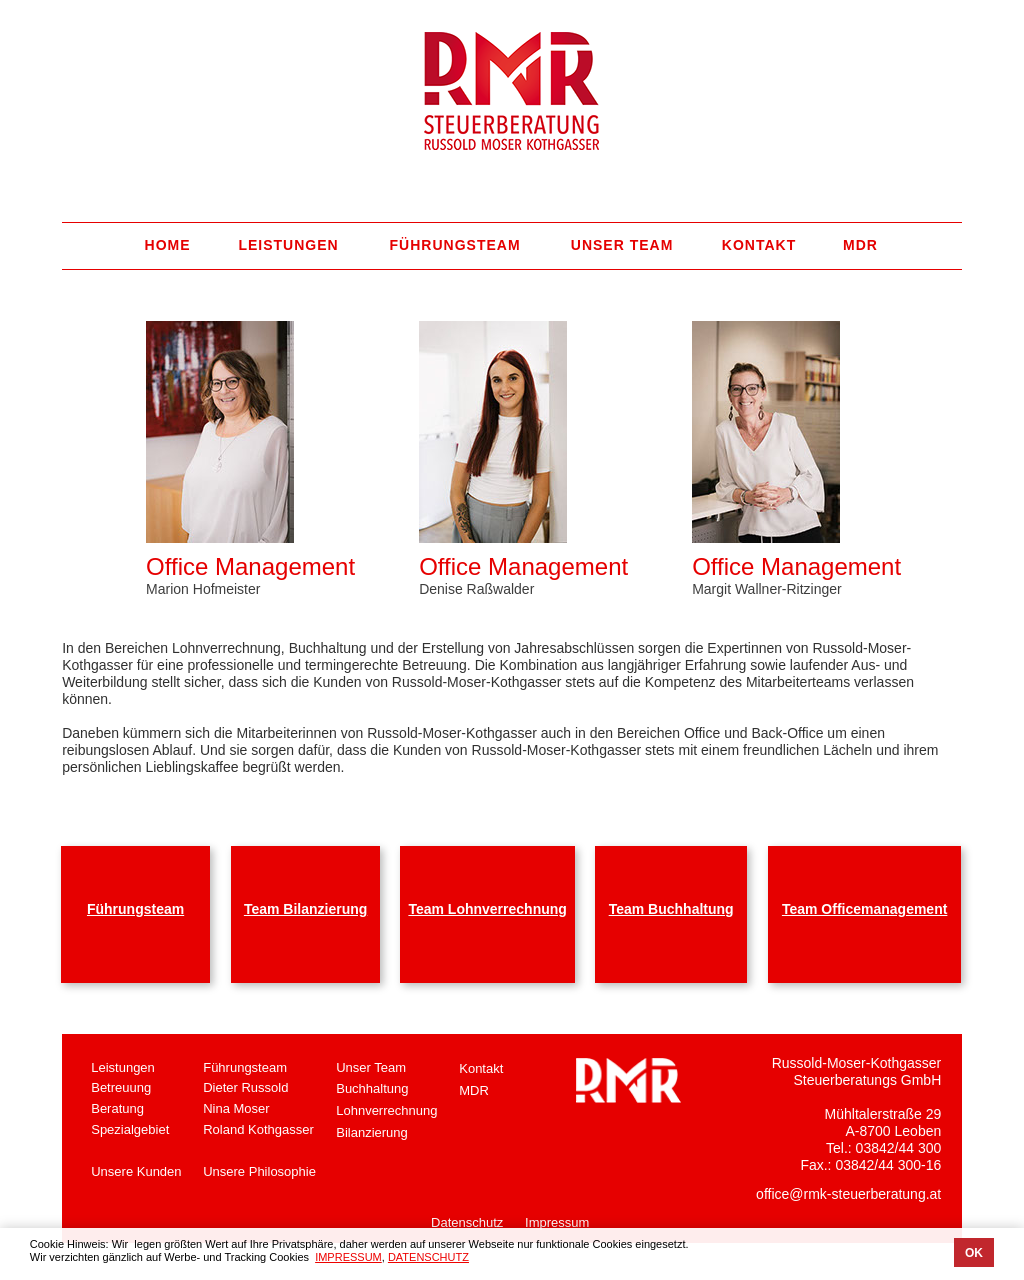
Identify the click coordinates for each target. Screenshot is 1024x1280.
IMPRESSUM (348, 1257)
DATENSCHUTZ (428, 1257)
